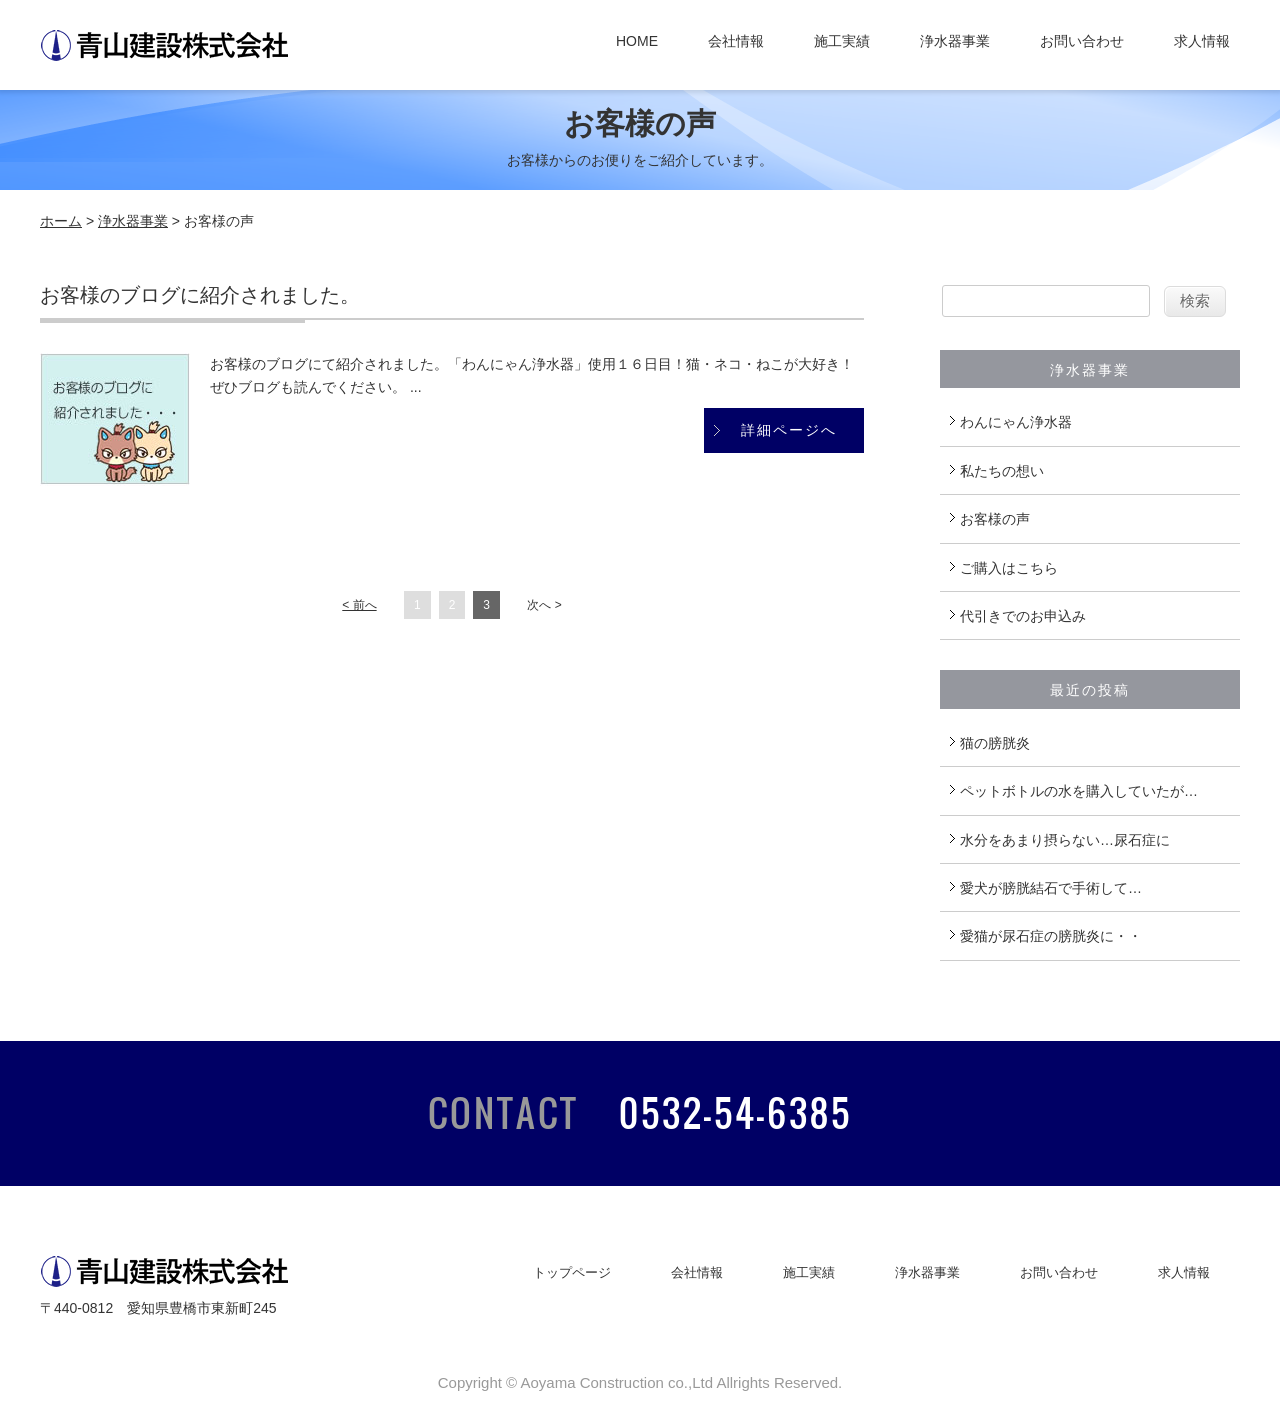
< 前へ (359, 605)
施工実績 (842, 41)
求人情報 (1202, 41)
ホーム (61, 221)
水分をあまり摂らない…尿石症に (1065, 840)
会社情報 (736, 41)
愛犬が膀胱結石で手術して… (1051, 888)
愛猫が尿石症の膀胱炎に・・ (1051, 936)
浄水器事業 (955, 41)
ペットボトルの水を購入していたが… (1079, 791)
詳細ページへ (789, 430)
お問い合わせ (1082, 41)
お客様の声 (995, 519)
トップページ (572, 1272)
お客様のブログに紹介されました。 (200, 295)
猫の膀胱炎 (995, 743)
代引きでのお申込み (1023, 616)
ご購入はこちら (1009, 568)
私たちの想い (1002, 471)
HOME (637, 41)
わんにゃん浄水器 (1016, 422)
